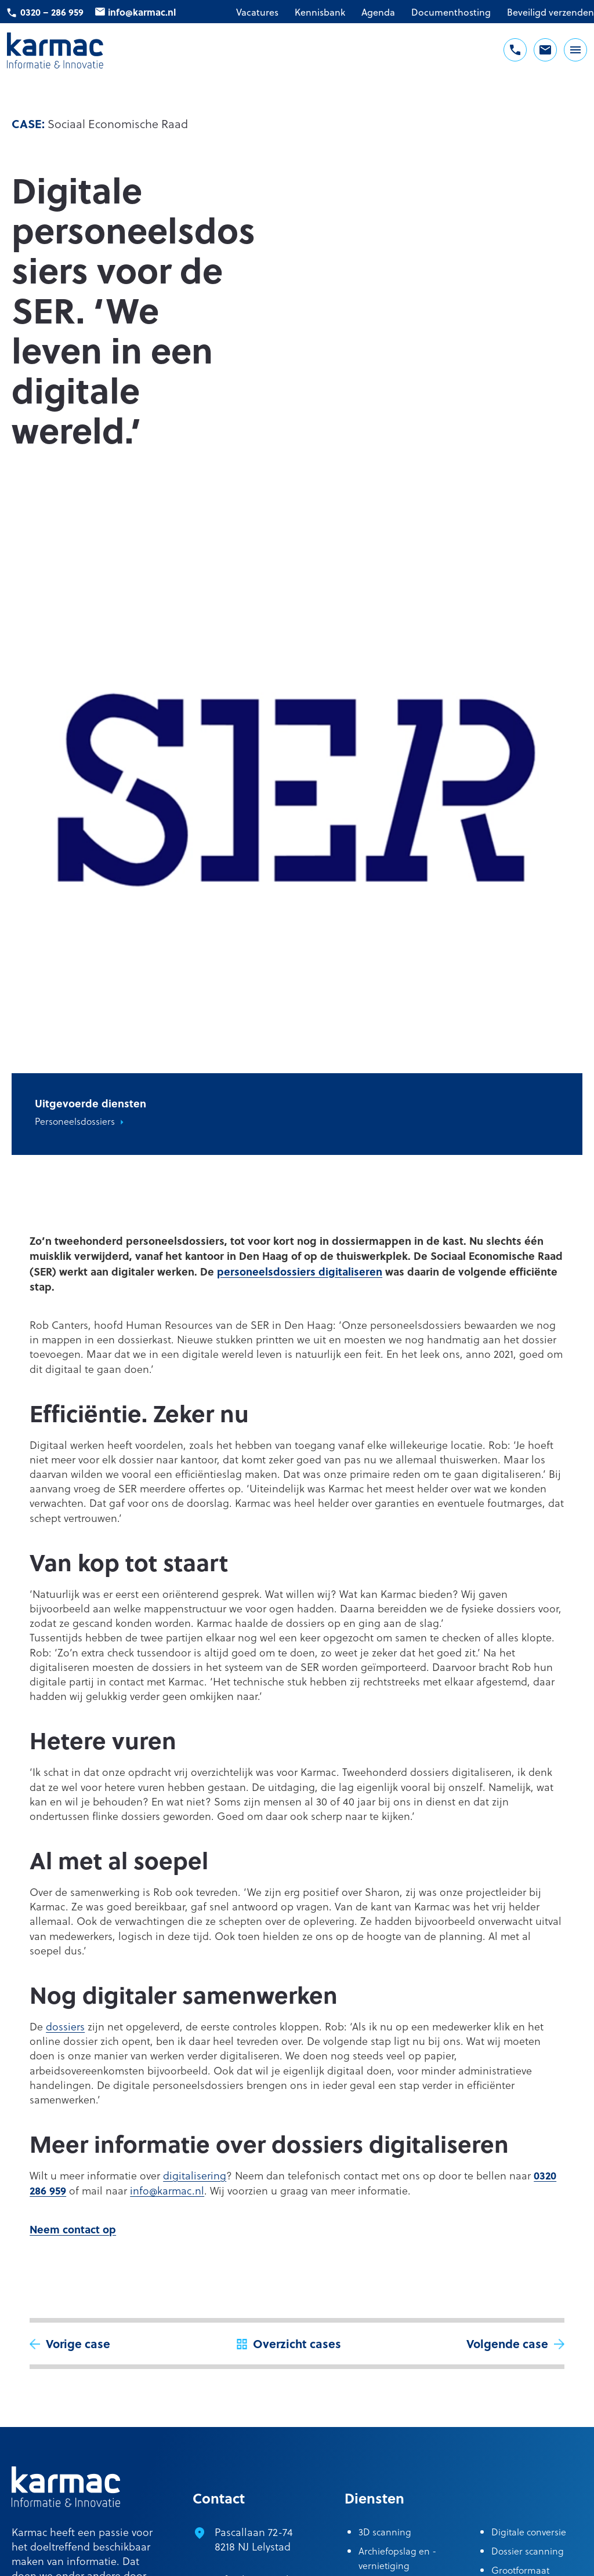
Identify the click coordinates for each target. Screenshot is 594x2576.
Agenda (378, 12)
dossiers (65, 2026)
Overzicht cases (297, 2343)
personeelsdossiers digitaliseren (299, 1271)
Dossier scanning (527, 2550)
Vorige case (78, 2343)
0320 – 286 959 (52, 12)
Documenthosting (451, 12)
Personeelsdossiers (75, 1121)
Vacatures (257, 12)
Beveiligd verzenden (550, 12)
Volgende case (507, 2343)
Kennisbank (320, 12)
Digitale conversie (528, 2531)
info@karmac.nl (142, 12)
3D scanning (384, 2531)
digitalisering (194, 2175)
